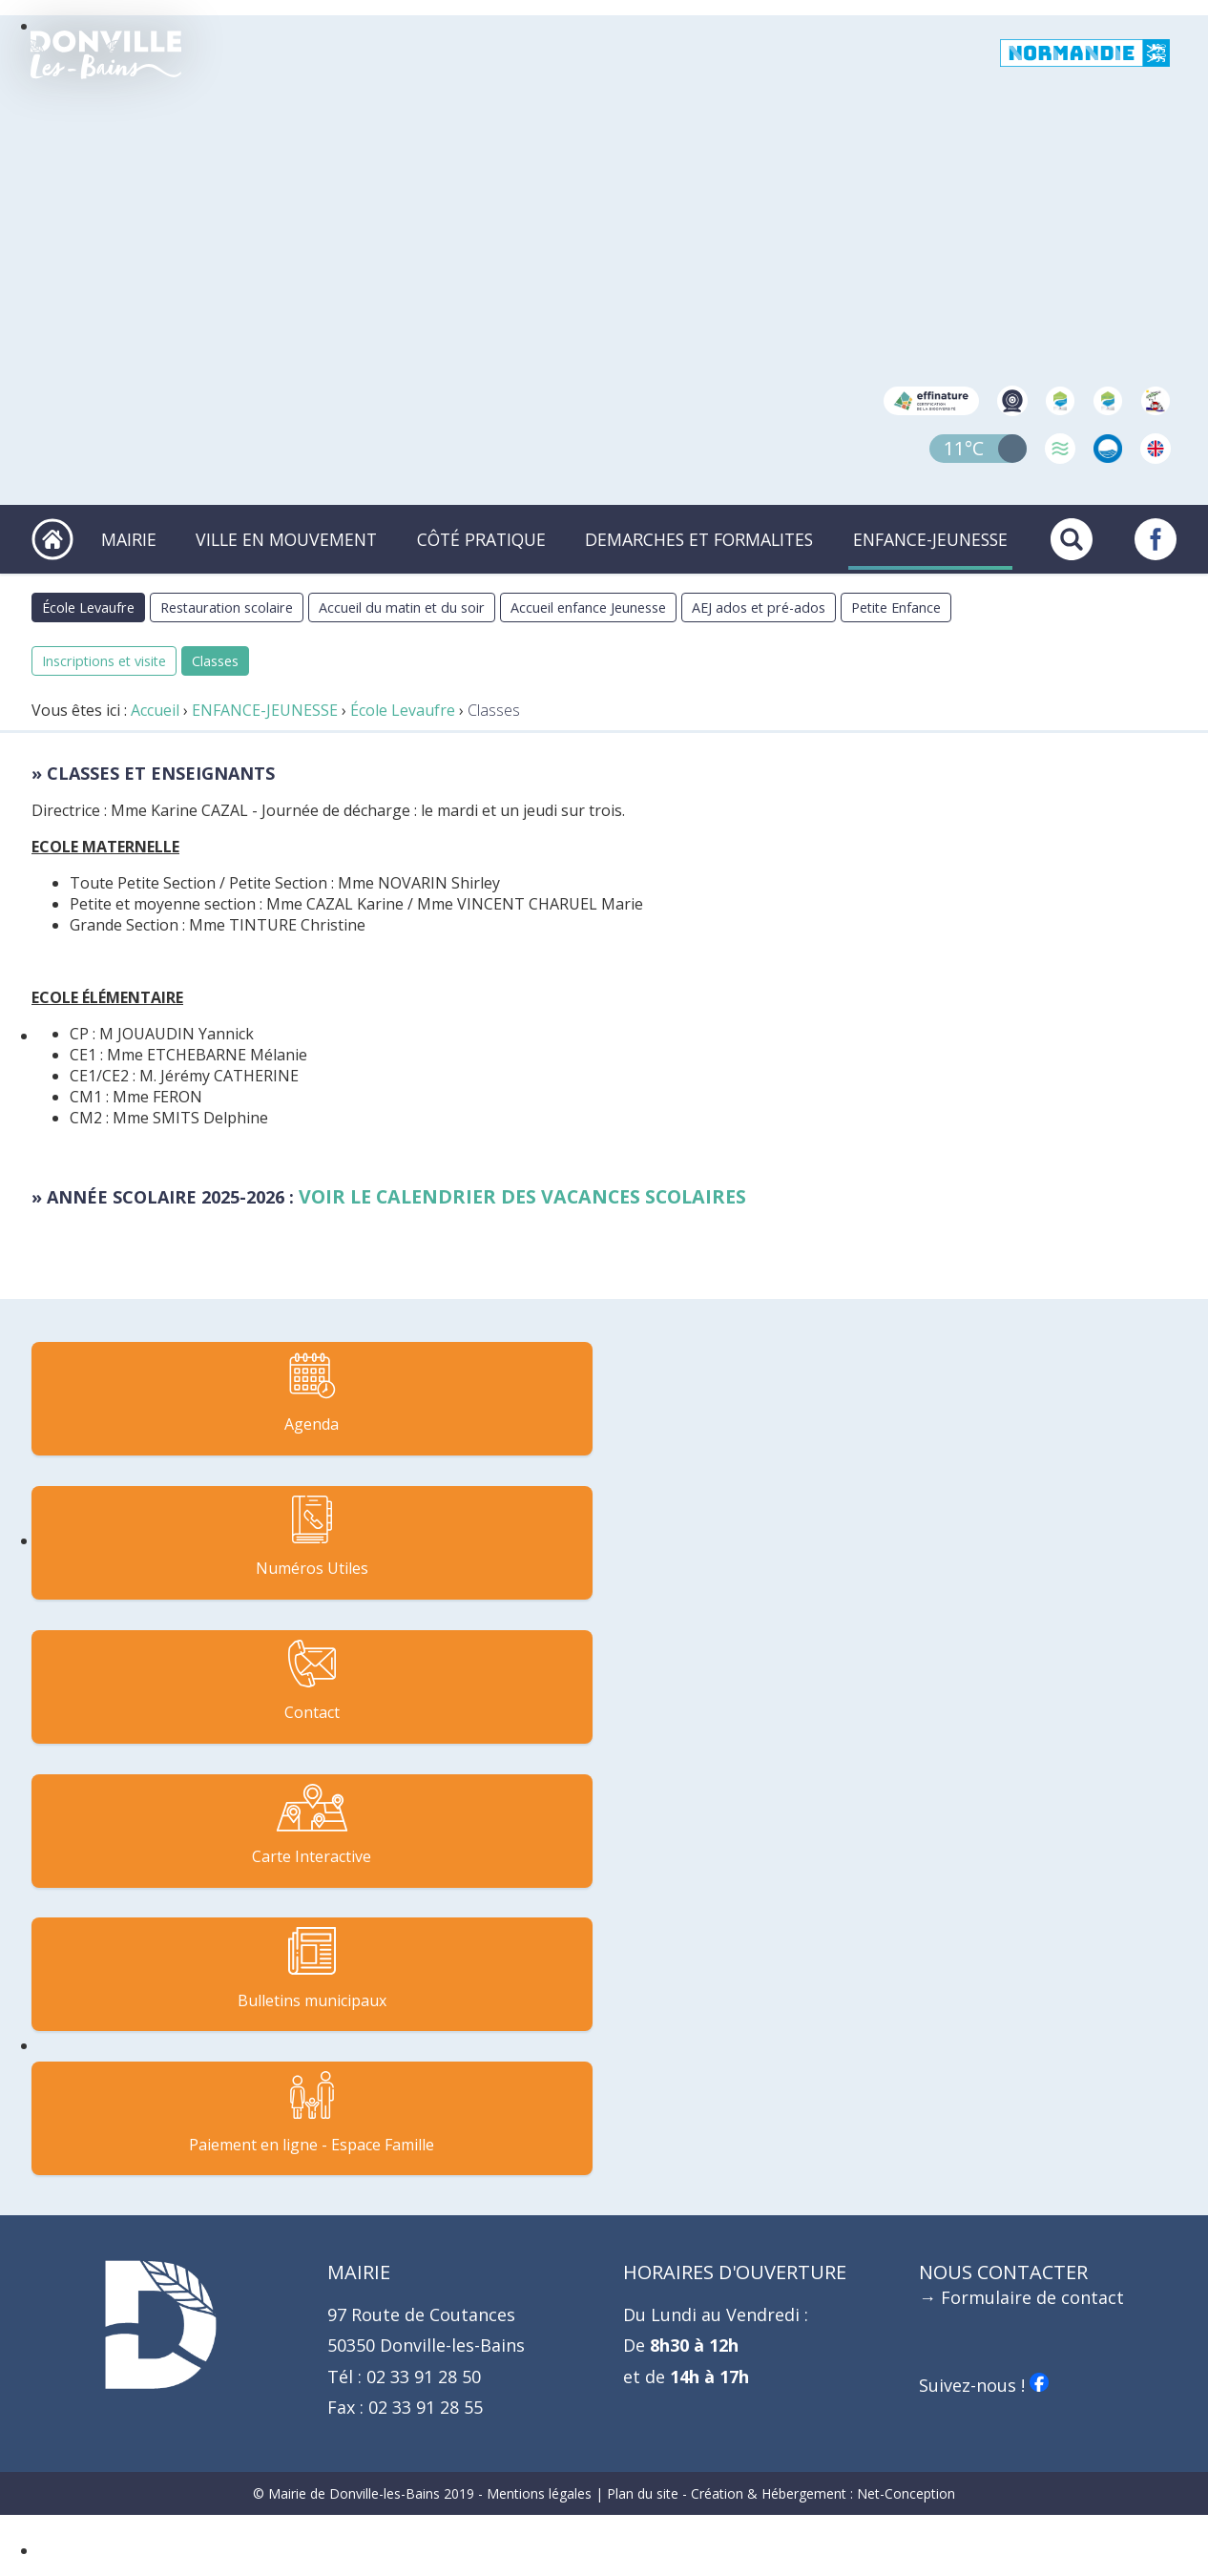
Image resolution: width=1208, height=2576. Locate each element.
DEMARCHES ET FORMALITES (704, 546)
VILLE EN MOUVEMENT (298, 546)
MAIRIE (144, 546)
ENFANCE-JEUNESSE (930, 546)
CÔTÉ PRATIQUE (489, 546)
